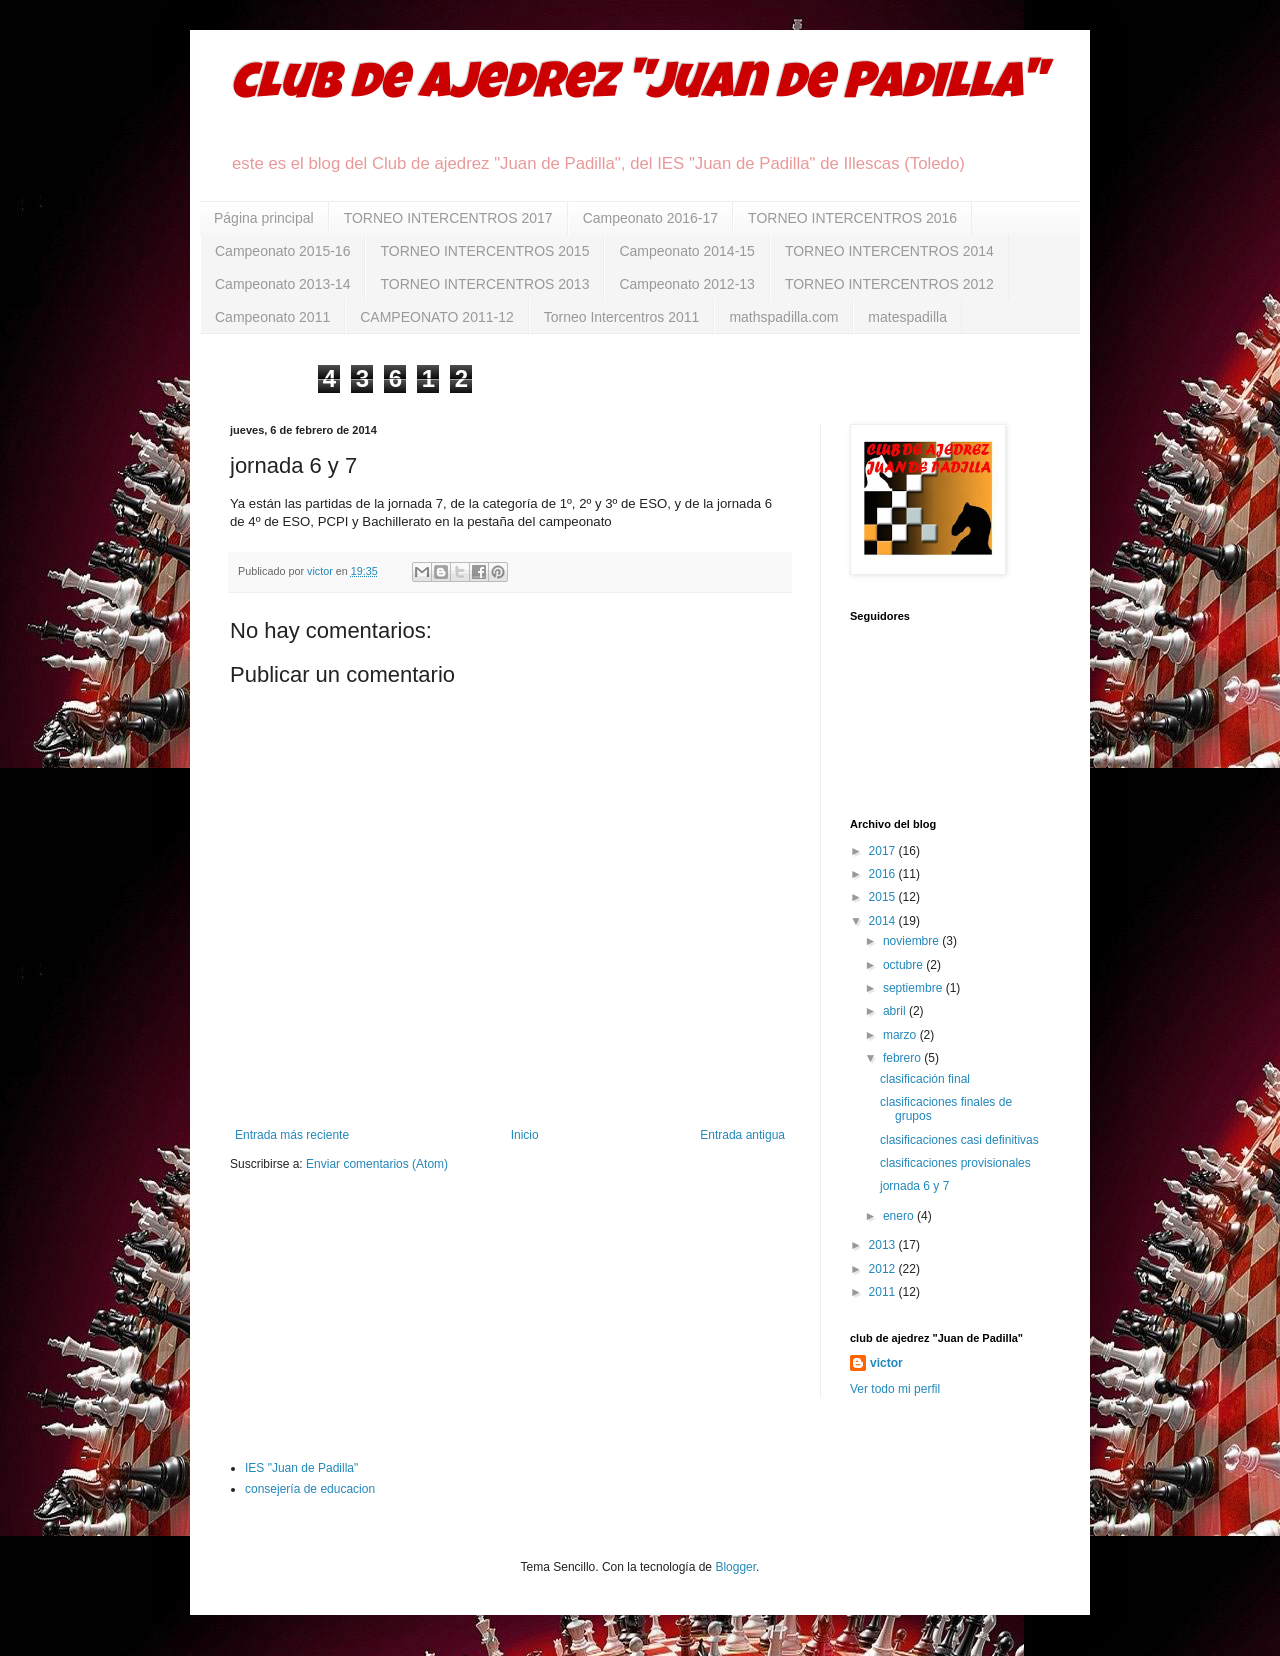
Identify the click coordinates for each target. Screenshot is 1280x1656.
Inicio (525, 1135)
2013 (884, 1245)
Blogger (735, 1567)
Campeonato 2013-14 (282, 284)
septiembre (914, 988)
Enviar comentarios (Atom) (377, 1164)
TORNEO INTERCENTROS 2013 (484, 284)
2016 (884, 874)
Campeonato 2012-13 (686, 284)
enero (900, 1216)
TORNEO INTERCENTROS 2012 (889, 284)
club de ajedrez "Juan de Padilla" (637, 87)
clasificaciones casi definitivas (959, 1140)
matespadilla (907, 317)
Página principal (264, 218)
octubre (904, 965)
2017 (884, 851)
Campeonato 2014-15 (686, 251)
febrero (903, 1058)
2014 (884, 921)
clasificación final (925, 1079)
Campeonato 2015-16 (282, 251)
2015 (884, 897)
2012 (884, 1269)
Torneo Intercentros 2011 (622, 317)
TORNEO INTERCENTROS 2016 (852, 218)
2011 (884, 1292)
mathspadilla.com (783, 317)
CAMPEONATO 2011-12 (437, 317)
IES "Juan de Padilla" (301, 1468)
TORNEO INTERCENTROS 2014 (889, 251)
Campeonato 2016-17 (650, 218)
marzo (901, 1035)
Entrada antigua (742, 1135)
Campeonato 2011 (272, 317)
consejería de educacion (310, 1489)
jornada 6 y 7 (914, 1186)
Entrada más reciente (292, 1135)
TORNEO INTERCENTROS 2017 (448, 218)
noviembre (912, 941)
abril (896, 1011)
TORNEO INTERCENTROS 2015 (484, 251)
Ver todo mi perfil (895, 1389)
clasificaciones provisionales (955, 1163)
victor (886, 1363)
